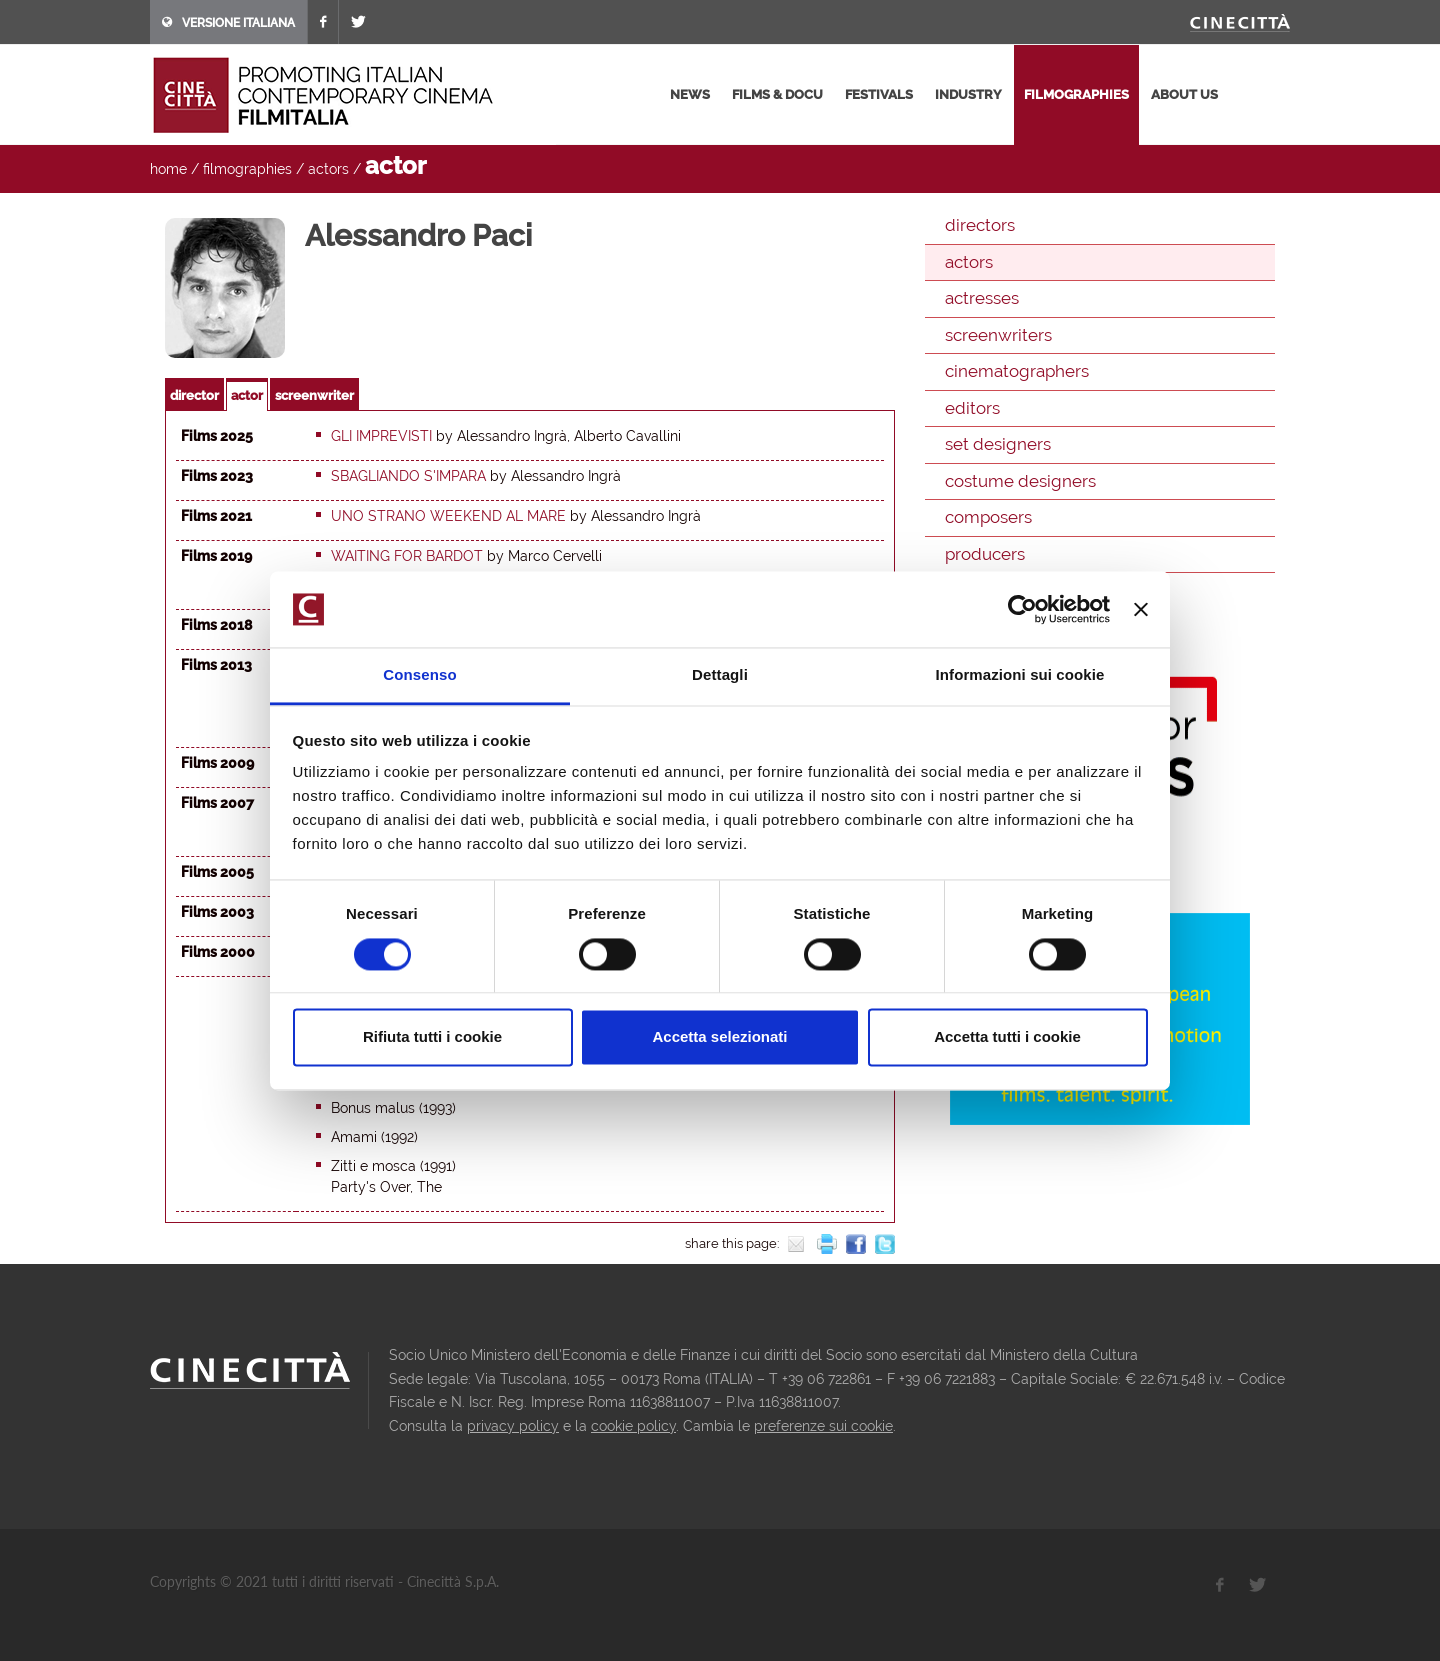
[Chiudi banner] (1141, 609)
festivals (879, 94)
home (168, 169)
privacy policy (513, 1426)
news (690, 94)
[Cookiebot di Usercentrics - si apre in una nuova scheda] (1022, 609)
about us (1184, 94)
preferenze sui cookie (823, 1426)
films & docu (777, 94)
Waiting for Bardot (407, 556)
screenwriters (998, 335)
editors (972, 408)
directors (980, 225)
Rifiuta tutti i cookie (432, 1037)
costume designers (1020, 481)
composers (988, 517)
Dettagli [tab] (720, 675)
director (194, 395)
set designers (998, 444)
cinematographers (1017, 371)
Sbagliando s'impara (408, 476)
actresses (982, 298)
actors (328, 169)
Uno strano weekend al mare (448, 516)
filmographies (1076, 94)
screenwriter (314, 395)
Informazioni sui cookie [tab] (1020, 675)
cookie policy (633, 1426)
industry (968, 94)
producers (985, 554)
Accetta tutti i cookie (1007, 1037)
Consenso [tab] (419, 675)
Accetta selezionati (719, 1037)
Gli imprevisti (381, 436)
